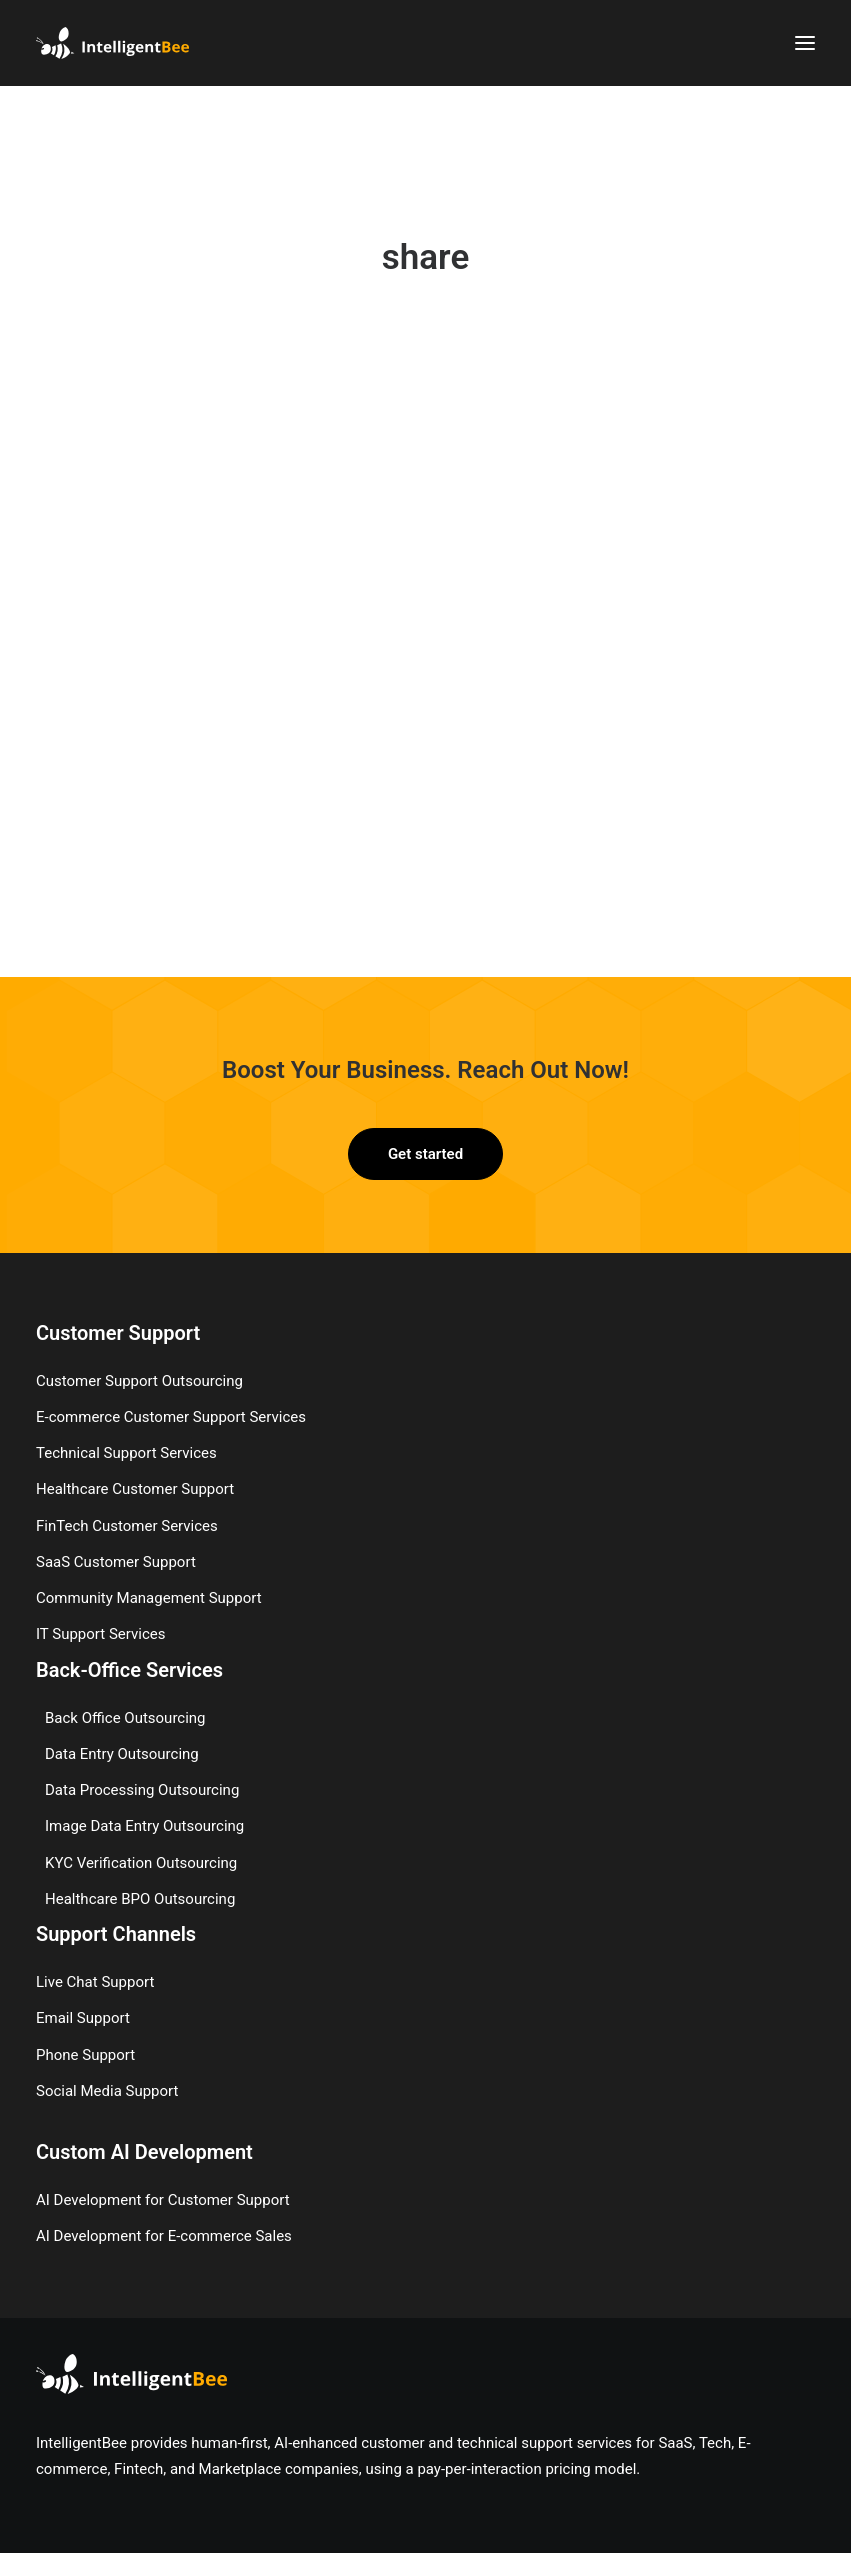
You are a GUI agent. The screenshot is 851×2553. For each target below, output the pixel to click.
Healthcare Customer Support (135, 1488)
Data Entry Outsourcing (122, 1753)
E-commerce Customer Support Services (171, 1416)
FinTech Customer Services (127, 1525)
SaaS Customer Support (116, 1561)
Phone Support (85, 2054)
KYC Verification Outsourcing (141, 1862)
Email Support (83, 2017)
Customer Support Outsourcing (139, 1380)
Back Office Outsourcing (125, 1717)
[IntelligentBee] (112, 43)
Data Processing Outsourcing (142, 1789)
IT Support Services (100, 1633)
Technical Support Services (126, 1452)
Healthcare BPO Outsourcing (140, 1898)
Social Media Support (107, 2090)
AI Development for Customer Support (163, 2199)
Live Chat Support (95, 1981)
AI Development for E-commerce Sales (164, 2235)
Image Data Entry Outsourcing (144, 1825)
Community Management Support (149, 1597)
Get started (425, 1153)
